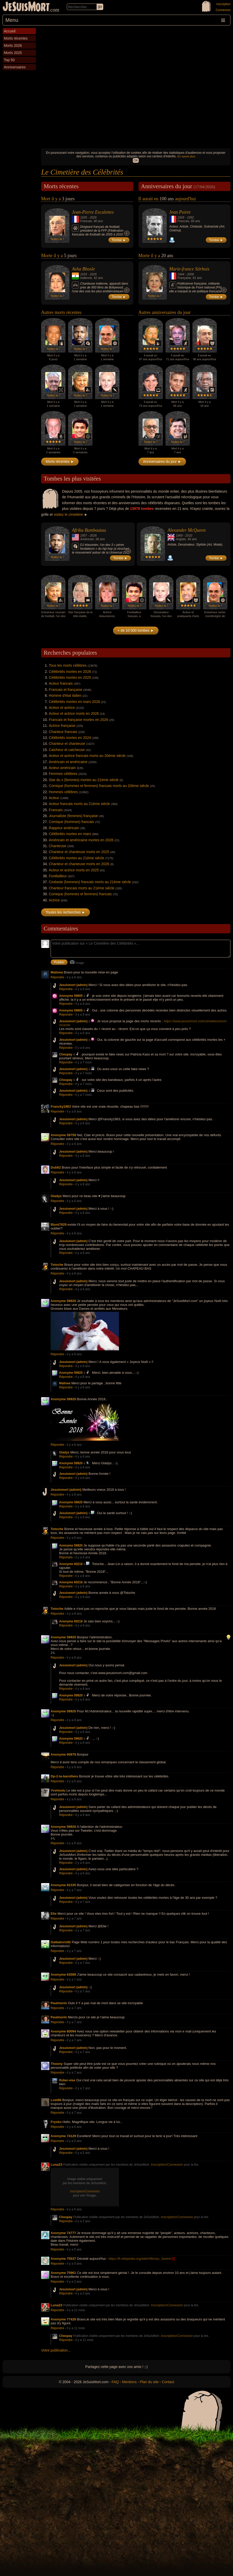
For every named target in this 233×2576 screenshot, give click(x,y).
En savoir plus (186, 156)
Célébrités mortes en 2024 (70, 738)
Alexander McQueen (186, 530)
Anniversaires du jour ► (162, 461)
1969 (179, 535)
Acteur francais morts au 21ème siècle (79, 804)
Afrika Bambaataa (89, 530)
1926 (181, 217)
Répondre (57, 977)
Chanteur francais (63, 732)
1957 (83, 535)
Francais (86, 221)
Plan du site (149, 2382)
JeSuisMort (26, 7)
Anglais (181, 539)
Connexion (223, 10)
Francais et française (65, 690)
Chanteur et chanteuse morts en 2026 (79, 864)
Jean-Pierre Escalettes (93, 212)
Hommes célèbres (63, 792)
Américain (87, 539)
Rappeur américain (64, 828)
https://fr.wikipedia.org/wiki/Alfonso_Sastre (139, 2259)
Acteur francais (61, 683)
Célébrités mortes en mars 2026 (74, 702)
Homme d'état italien (65, 695)
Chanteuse (57, 846)
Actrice (54, 900)
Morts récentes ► (60, 461)
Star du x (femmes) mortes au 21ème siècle (84, 780)
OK (136, 160)
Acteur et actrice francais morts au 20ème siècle (87, 756)
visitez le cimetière (68, 514)
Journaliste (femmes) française (73, 816)
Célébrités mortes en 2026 (70, 672)
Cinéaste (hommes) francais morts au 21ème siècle (90, 882)
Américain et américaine (68, 762)
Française (184, 278)
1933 (83, 274)
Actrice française (62, 726)
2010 (188, 535)
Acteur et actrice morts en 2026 (74, 713)
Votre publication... (56, 2350)
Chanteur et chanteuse (67, 744)
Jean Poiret (180, 212)
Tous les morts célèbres (68, 665)
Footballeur (58, 876)
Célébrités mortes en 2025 (70, 677)
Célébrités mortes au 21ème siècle (76, 858)
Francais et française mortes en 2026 (78, 720)
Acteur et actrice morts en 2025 (74, 870)
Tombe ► (119, 240)
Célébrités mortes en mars (70, 834)
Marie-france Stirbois (189, 269)
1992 (190, 217)
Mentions (129, 2382)
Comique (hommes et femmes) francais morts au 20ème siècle (99, 786)
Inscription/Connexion (167, 2164)
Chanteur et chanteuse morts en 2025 (79, 852)
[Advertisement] (135, 107)
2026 (93, 217)
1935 (83, 217)
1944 (181, 274)
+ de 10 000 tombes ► (136, 630)
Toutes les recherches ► (65, 912)
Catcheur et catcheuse (67, 750)
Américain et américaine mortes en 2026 (81, 840)
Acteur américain (62, 768)
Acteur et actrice (62, 708)
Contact (168, 2382)
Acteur (54, 798)
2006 (190, 274)
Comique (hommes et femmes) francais (80, 894)
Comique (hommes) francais (71, 822)
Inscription (223, 4)
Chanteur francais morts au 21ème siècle (81, 888)
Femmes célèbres (63, 774)
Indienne (86, 278)
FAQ (115, 2382)
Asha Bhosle (83, 269)
